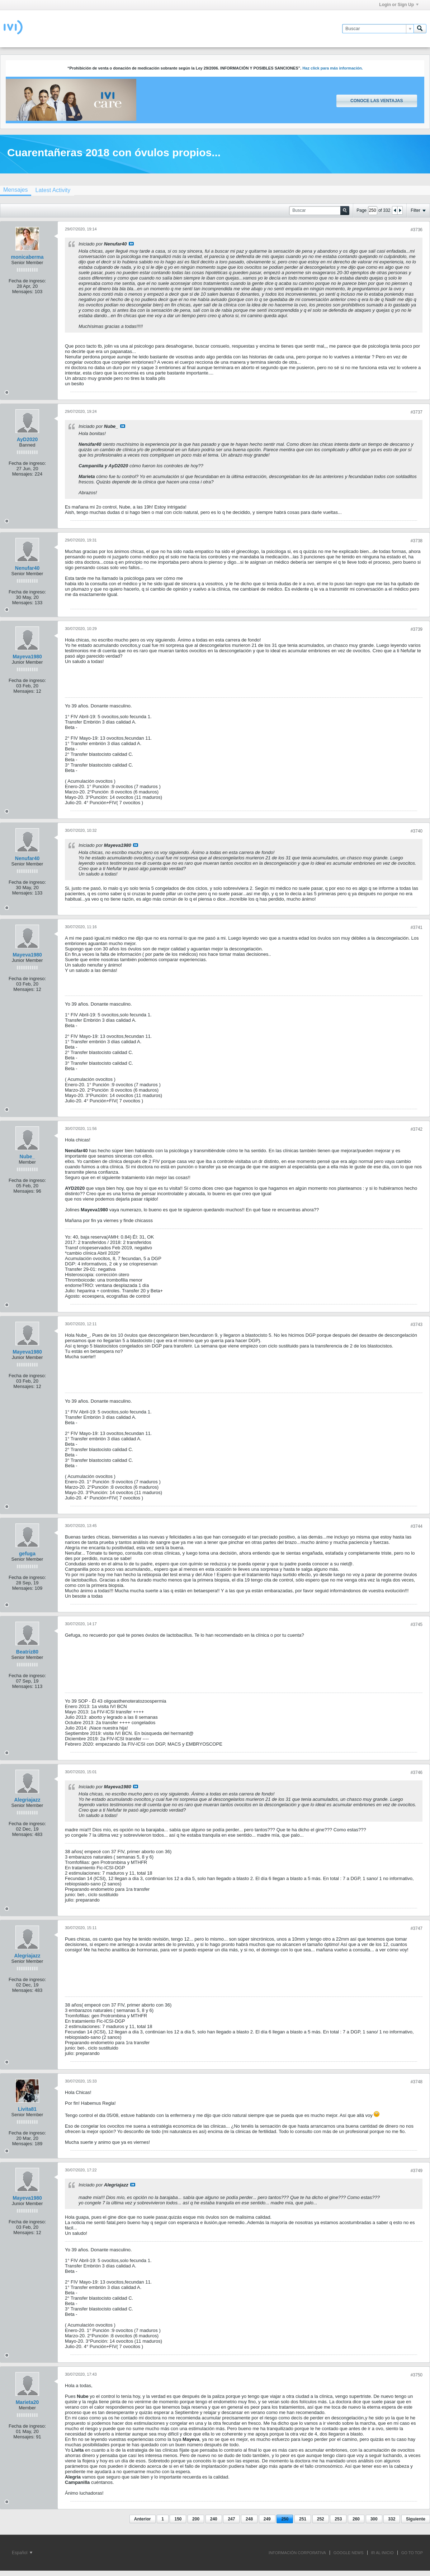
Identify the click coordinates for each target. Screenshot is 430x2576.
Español (22, 2552)
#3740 (416, 831)
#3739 (416, 629)
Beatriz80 (27, 1652)
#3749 (416, 2170)
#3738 (416, 540)
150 (177, 2519)
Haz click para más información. (332, 68)
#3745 (416, 1624)
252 (320, 2519)
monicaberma (27, 257)
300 (374, 2519)
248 (249, 2519)
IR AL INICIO (382, 2553)
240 (213, 2519)
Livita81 (27, 2109)
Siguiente (415, 2519)
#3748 (416, 2081)
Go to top (412, 2553)
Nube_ (27, 1156)
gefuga (27, 1553)
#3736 (416, 229)
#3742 (416, 1129)
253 (338, 2519)
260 (356, 2519)
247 (231, 2519)
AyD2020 (27, 439)
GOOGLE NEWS (349, 2553)
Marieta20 (27, 2402)
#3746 (416, 1772)
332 (391, 2519)
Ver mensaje (131, 243)
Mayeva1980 (27, 656)
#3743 (416, 1324)
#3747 (416, 1928)
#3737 (416, 412)
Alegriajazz (27, 1800)
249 (267, 2519)
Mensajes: (22, 291)
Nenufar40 (27, 568)
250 (284, 2519)
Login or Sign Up (399, 4)
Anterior (142, 2519)
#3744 (416, 1526)
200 (195, 2519)
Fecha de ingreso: (27, 280)
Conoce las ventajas (376, 100)
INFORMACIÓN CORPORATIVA (297, 2553)
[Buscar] (378, 28)
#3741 (416, 927)
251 (302, 2519)
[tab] (52, 190)
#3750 (416, 2374)
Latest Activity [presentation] (52, 190)
